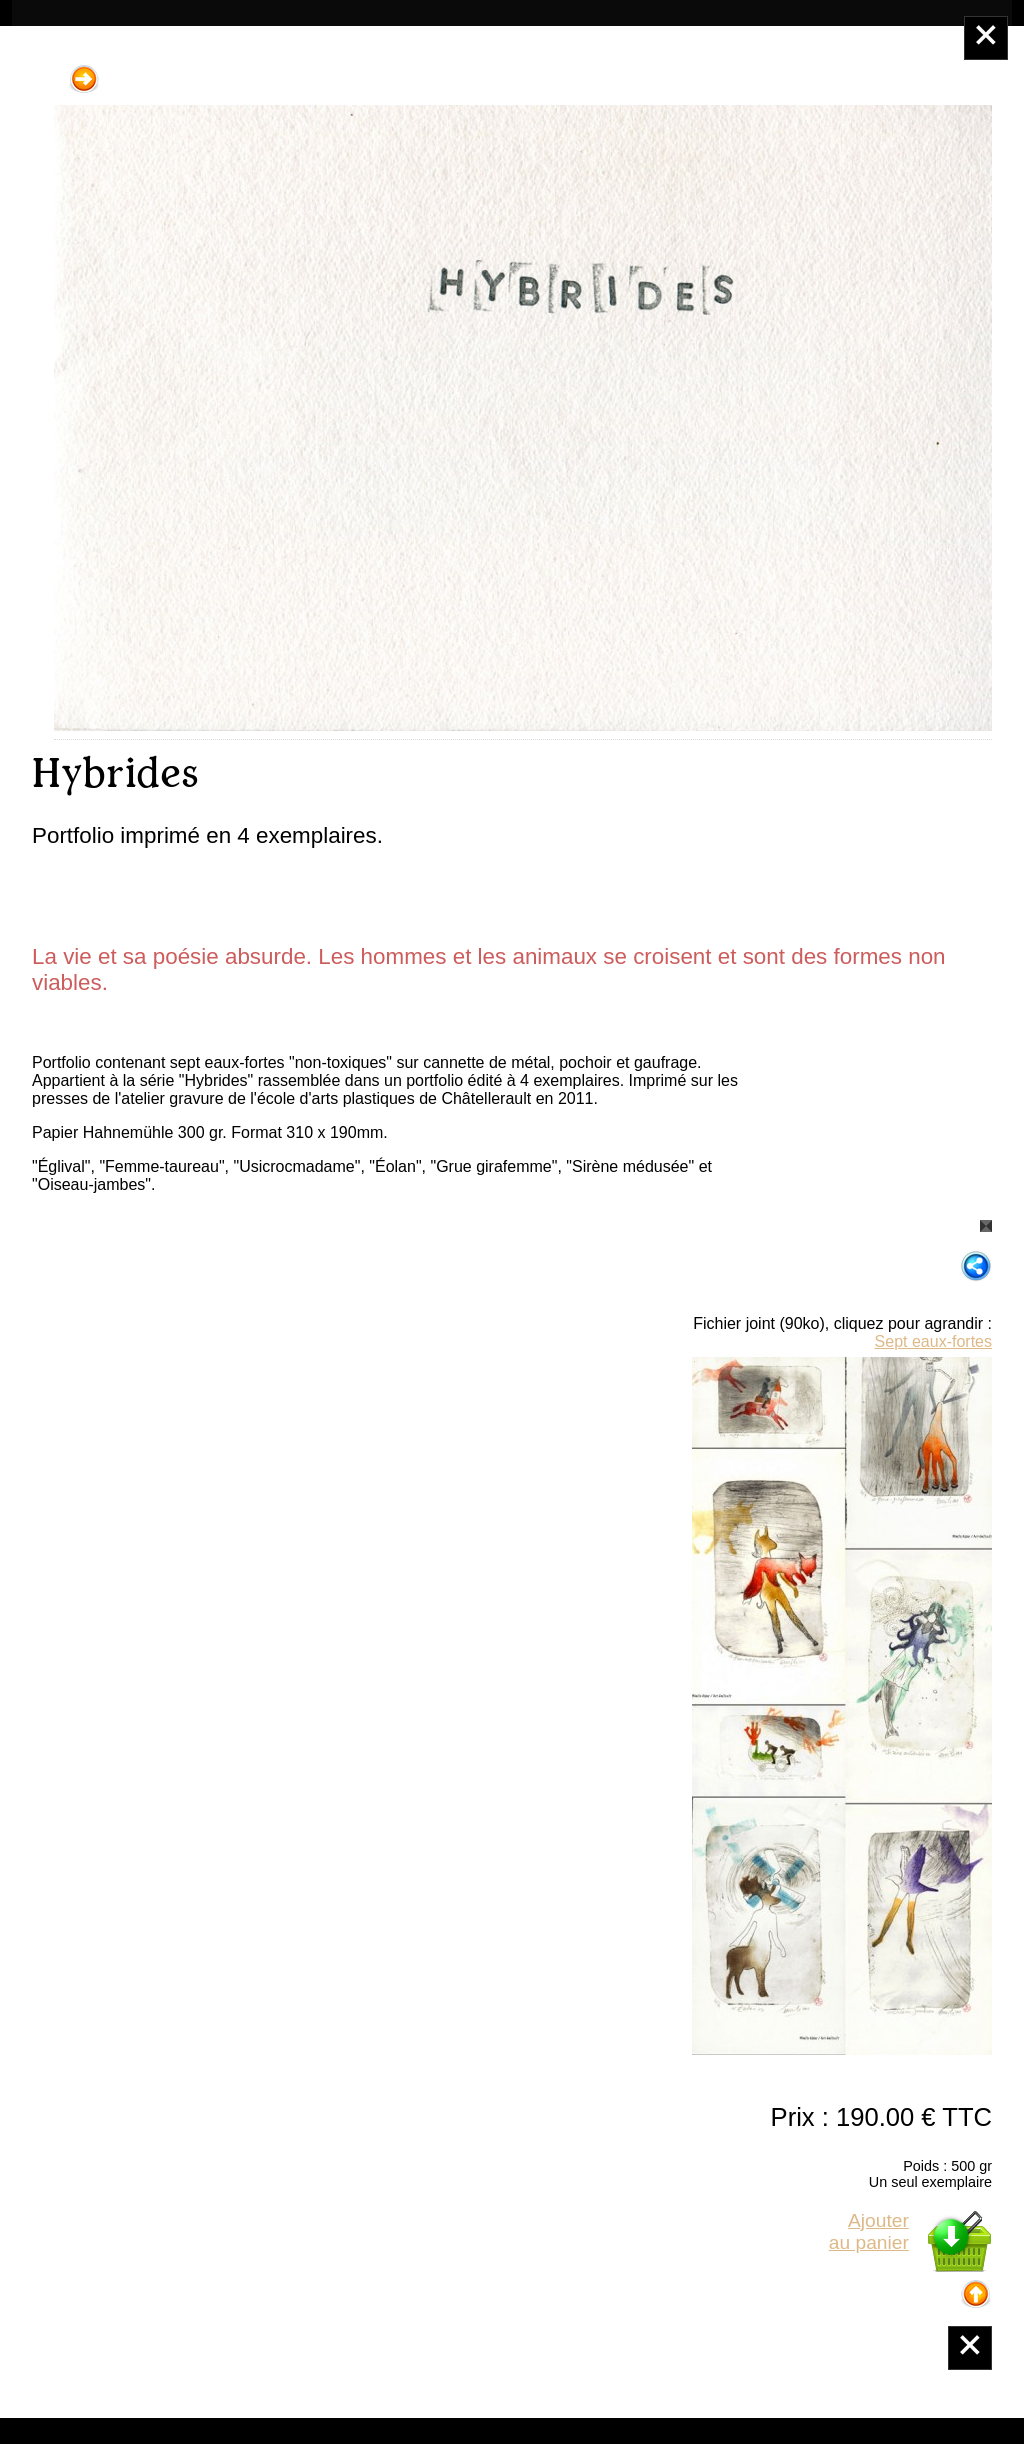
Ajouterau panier (869, 2231)
